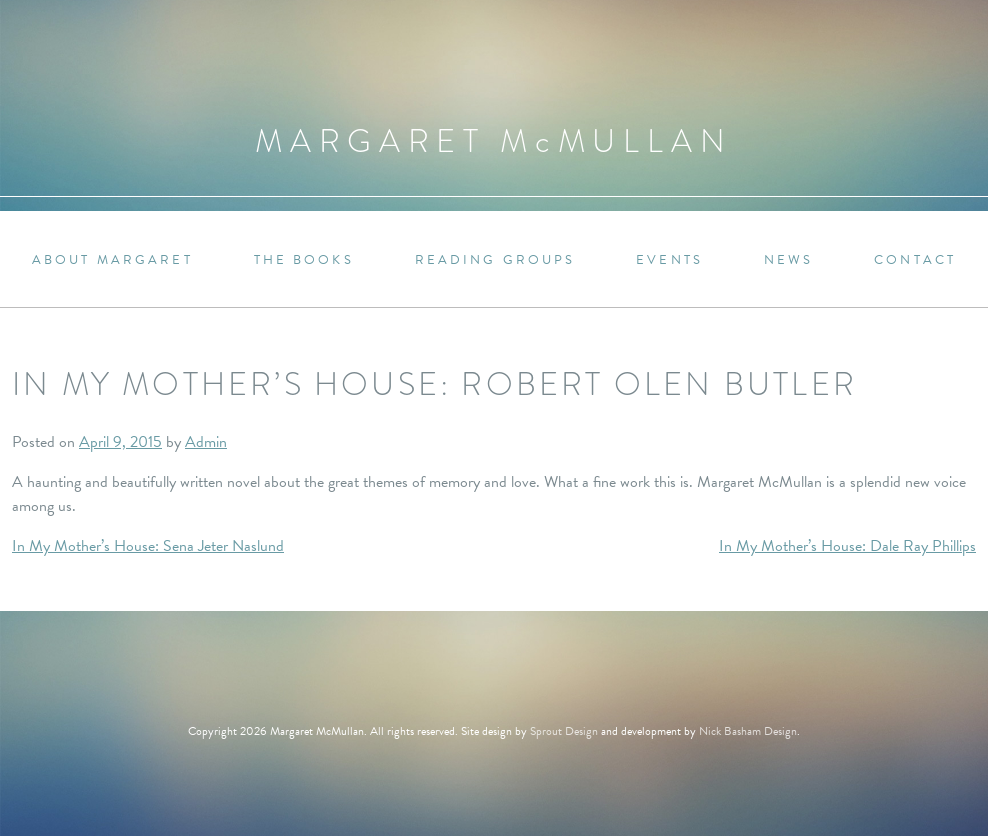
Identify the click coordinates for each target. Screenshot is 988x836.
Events (669, 260)
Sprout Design (564, 731)
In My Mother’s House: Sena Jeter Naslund (148, 546)
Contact (915, 260)
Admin (206, 442)
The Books (304, 260)
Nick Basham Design (748, 731)
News (788, 260)
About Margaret (112, 260)
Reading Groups (495, 260)
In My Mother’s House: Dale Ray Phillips (847, 546)
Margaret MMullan (494, 141)
